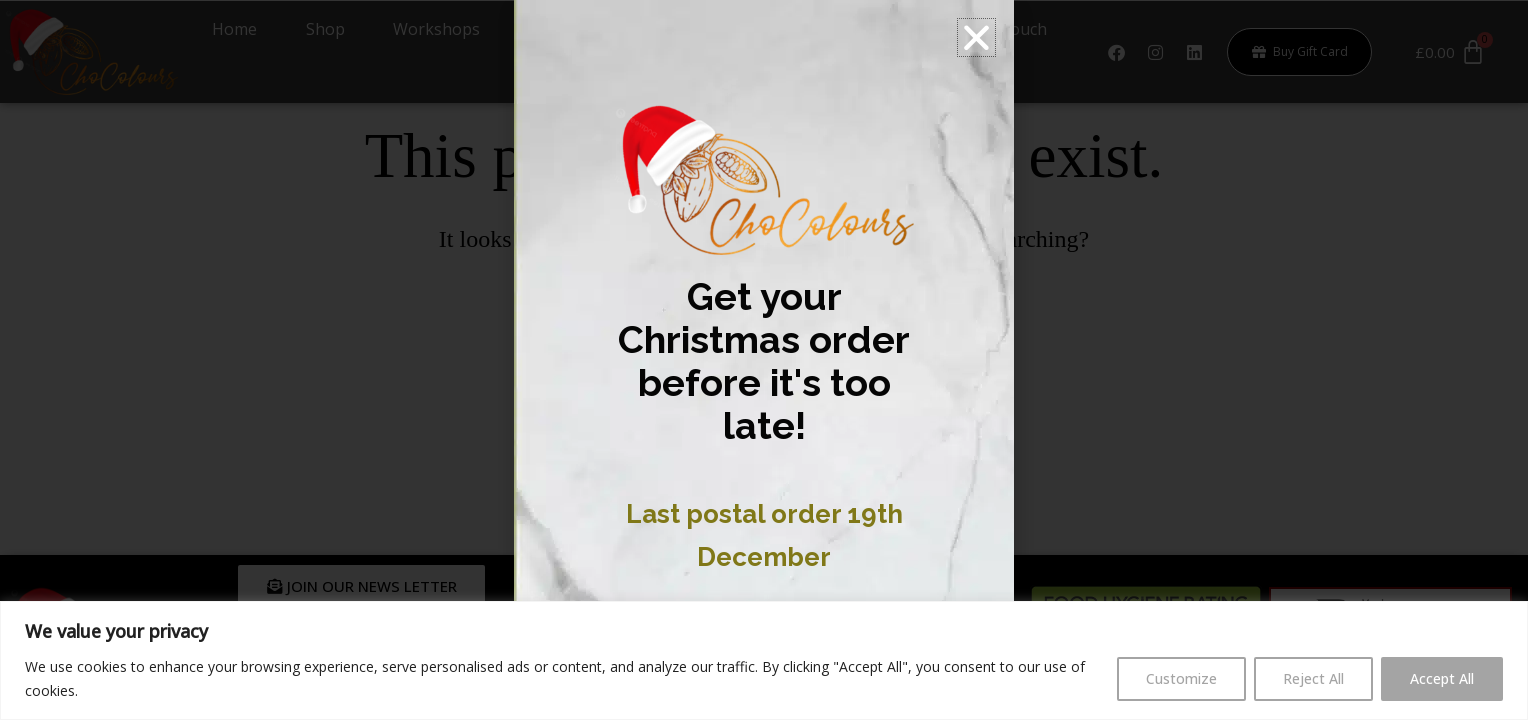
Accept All (1442, 678)
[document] (764, 360)
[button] (976, 37)
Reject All (1313, 678)
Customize (1181, 678)
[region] (764, 660)
